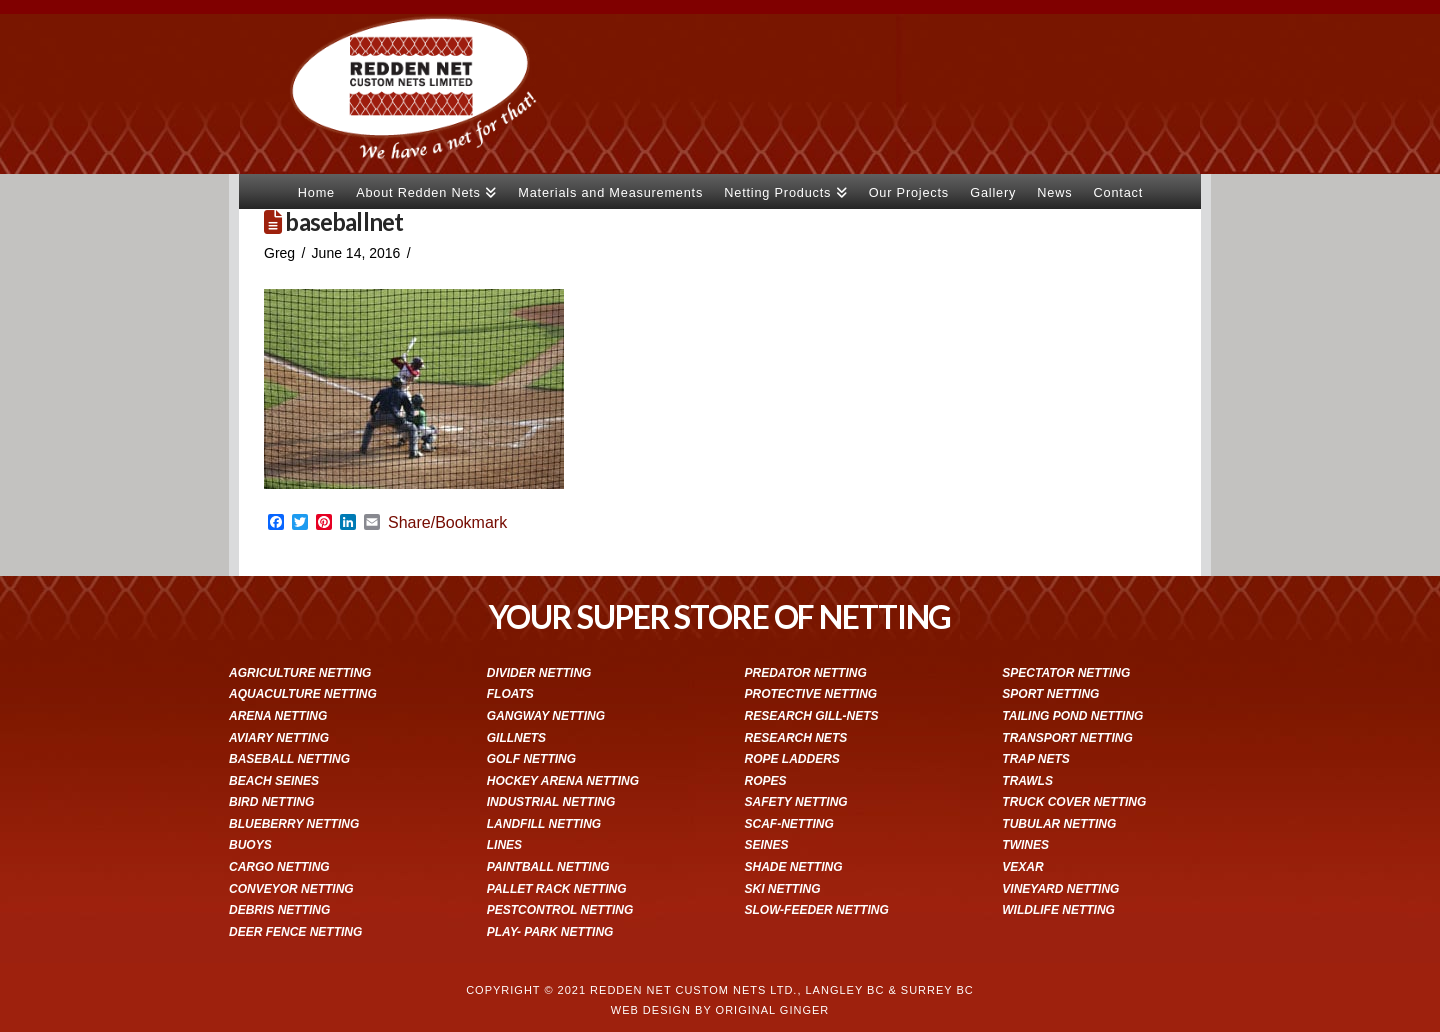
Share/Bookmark (447, 523)
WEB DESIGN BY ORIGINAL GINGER (720, 1010)
